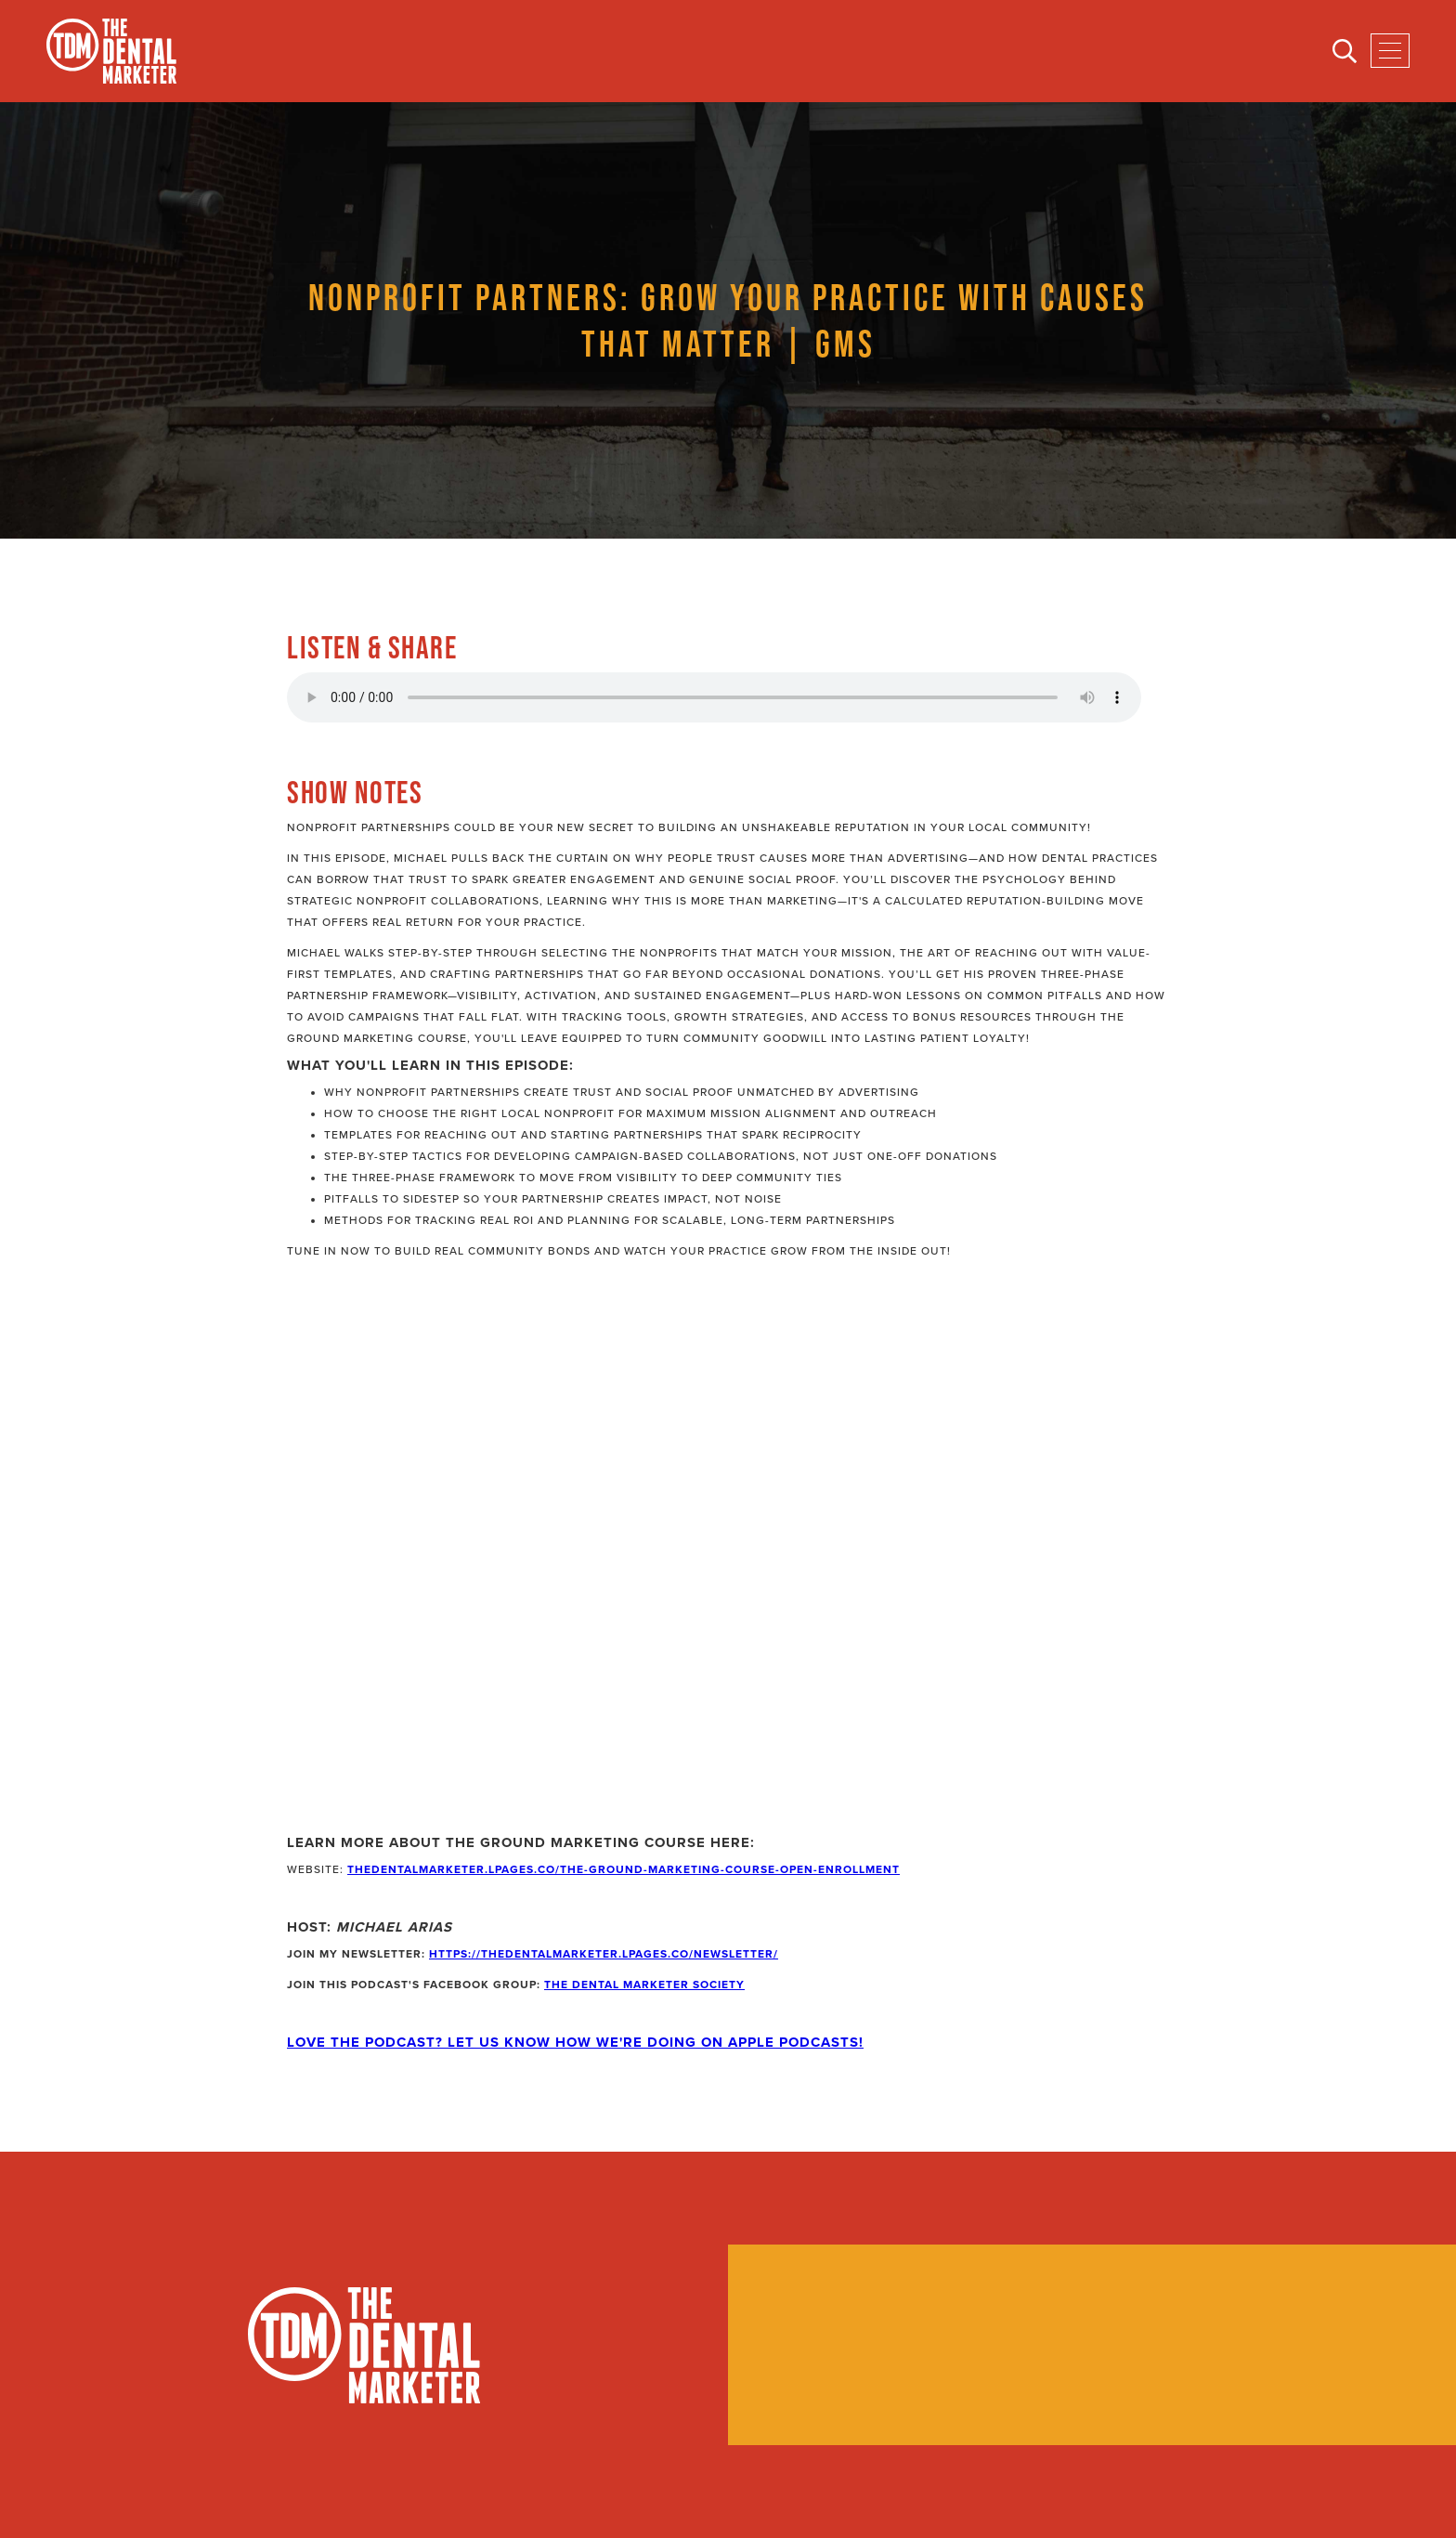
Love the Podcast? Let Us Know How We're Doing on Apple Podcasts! (575, 2042)
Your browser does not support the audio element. (714, 697)
